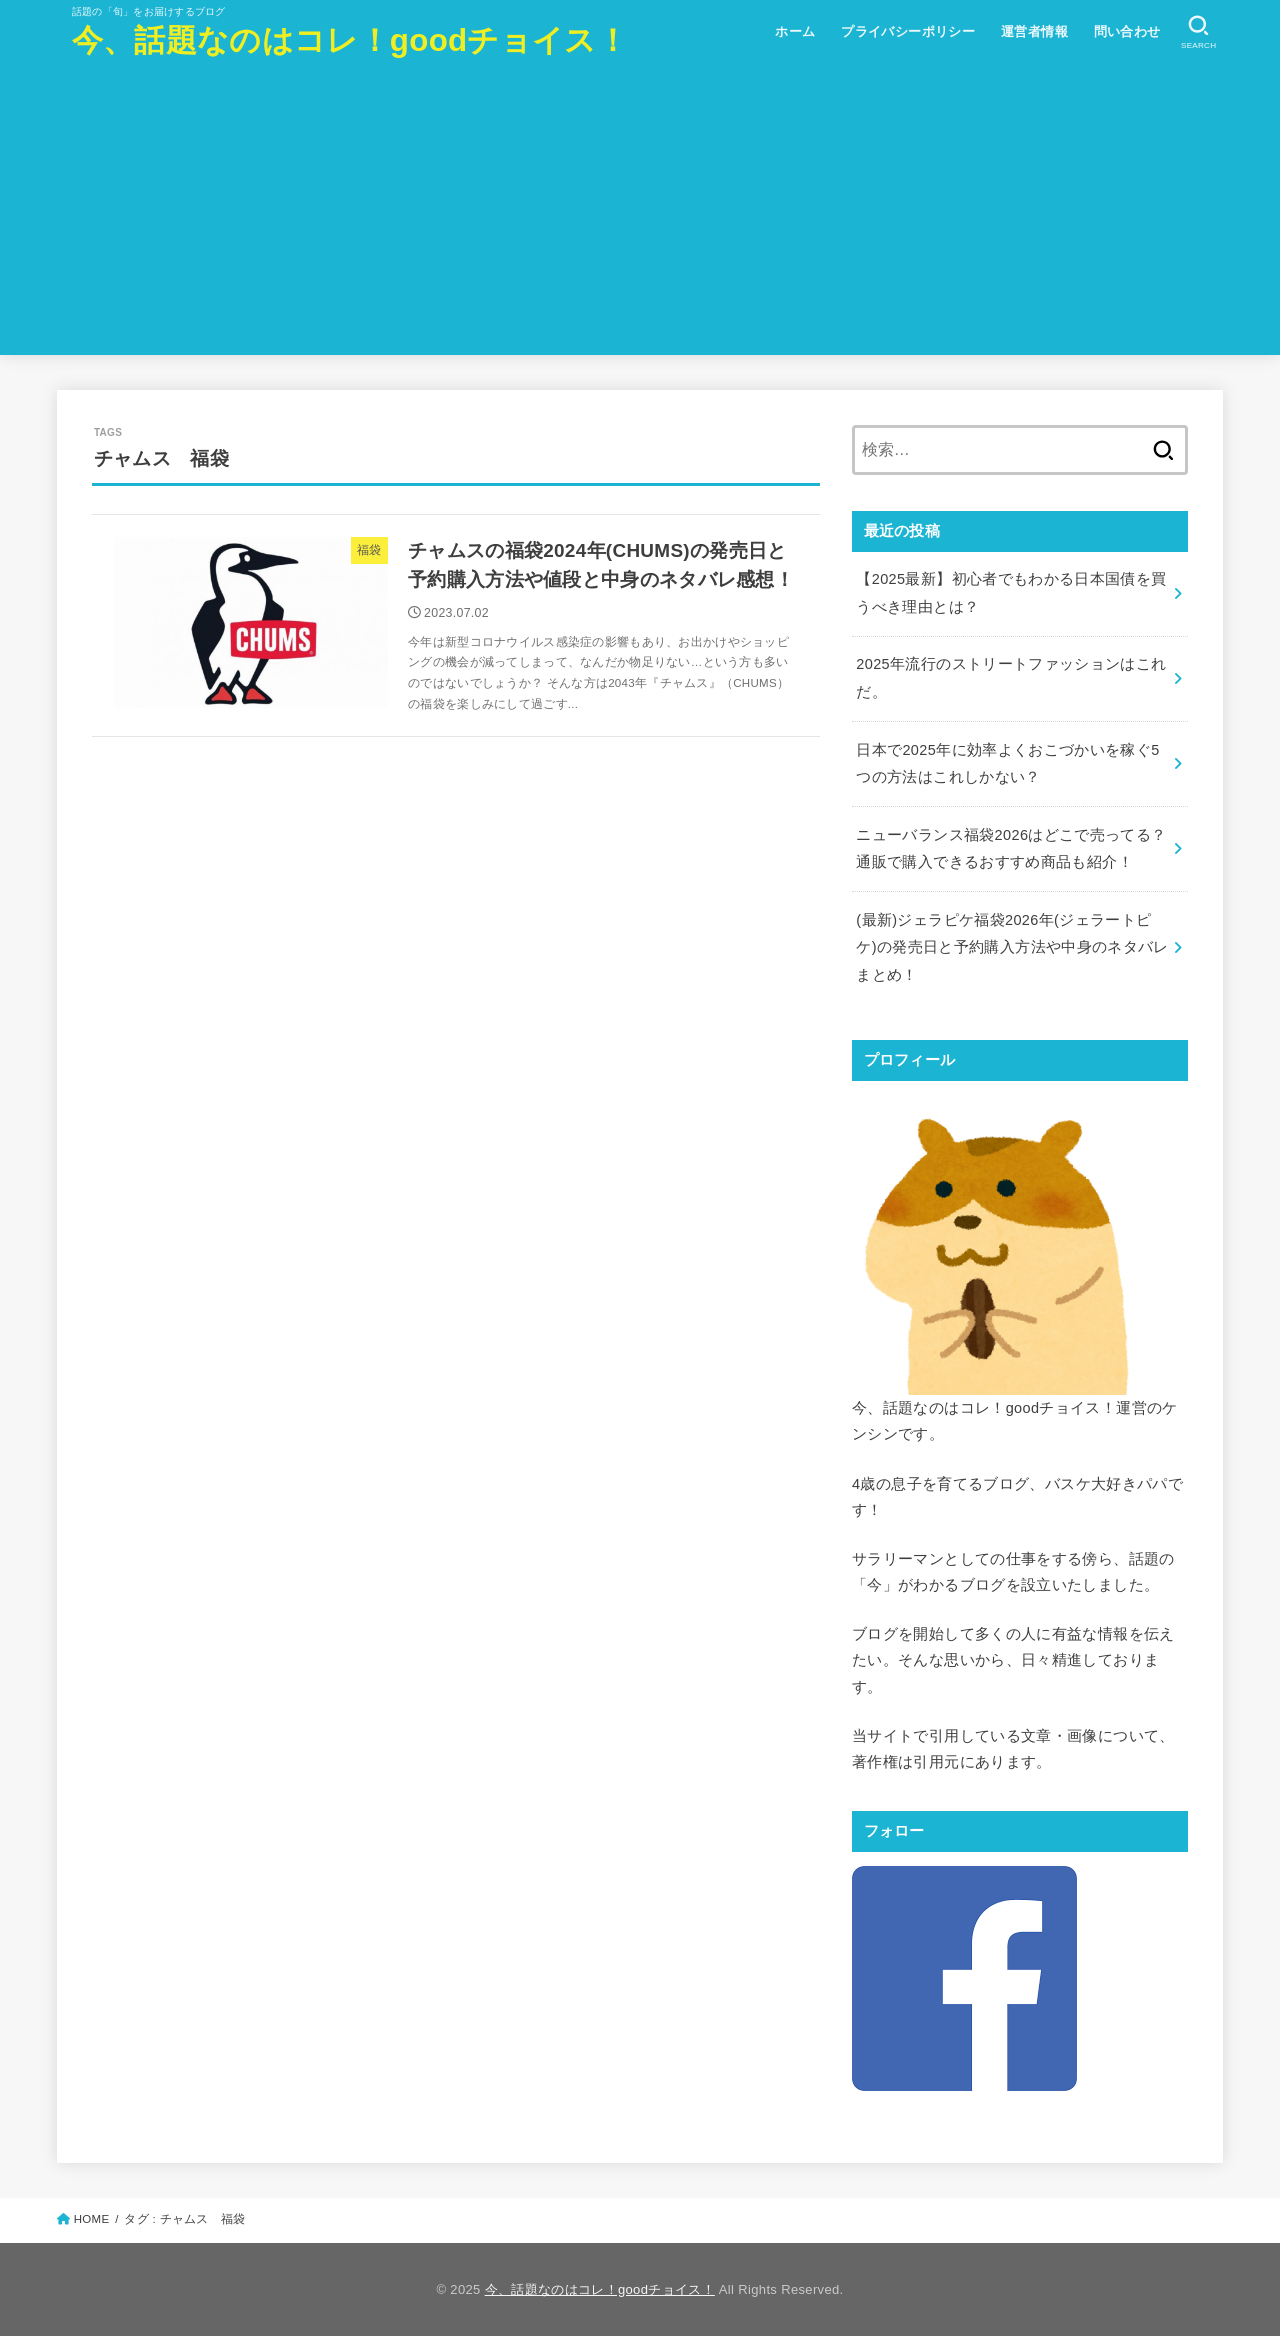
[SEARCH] (1198, 33)
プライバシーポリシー (908, 31)
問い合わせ (1127, 31)
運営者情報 (1034, 31)
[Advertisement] (640, 215)
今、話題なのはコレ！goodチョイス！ (350, 40)
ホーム (795, 31)
